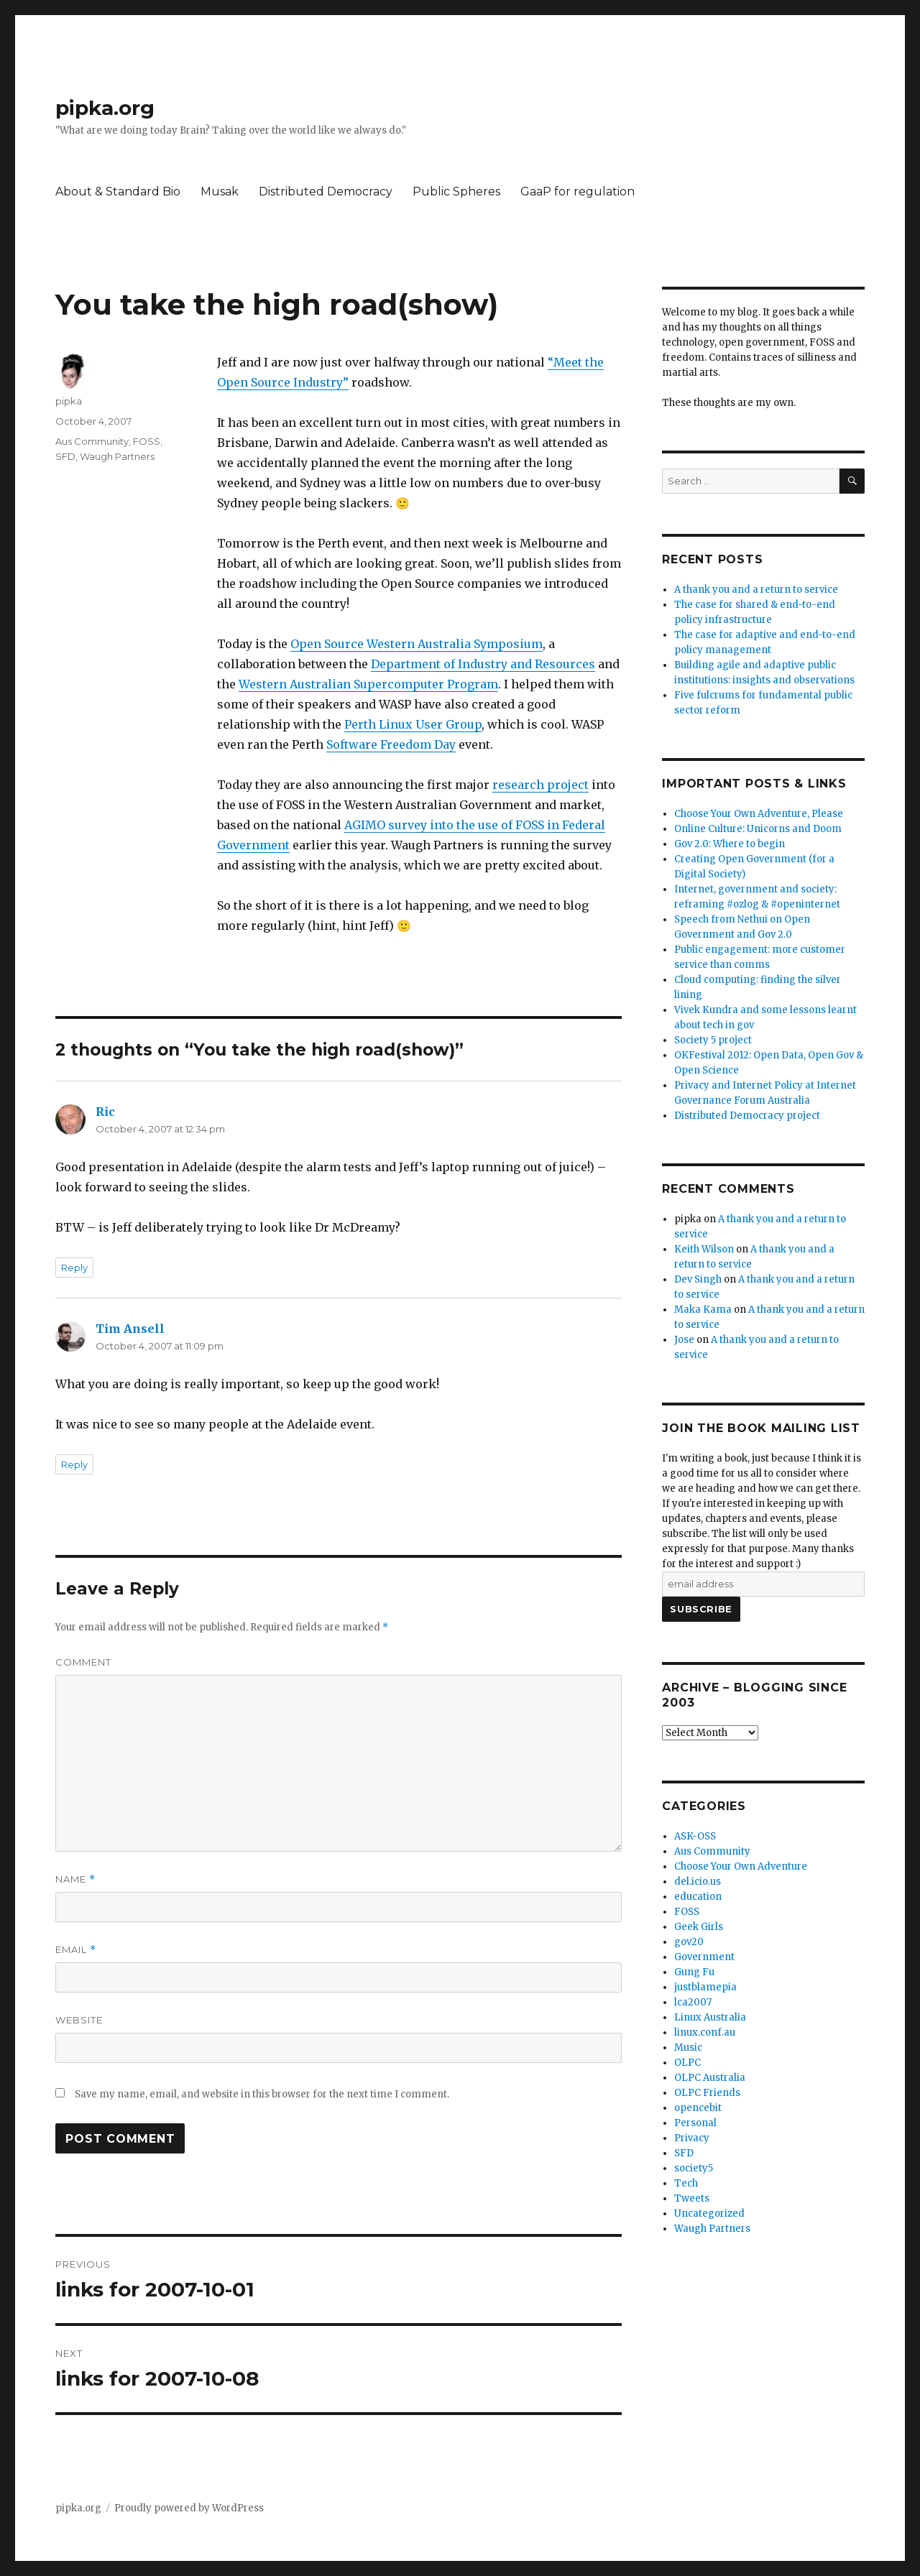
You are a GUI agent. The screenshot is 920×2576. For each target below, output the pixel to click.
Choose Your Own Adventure (740, 1866)
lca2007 (693, 2002)
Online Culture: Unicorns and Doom (758, 829)
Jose (684, 1340)
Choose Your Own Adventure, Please (758, 814)
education (698, 1897)
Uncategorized (709, 2213)
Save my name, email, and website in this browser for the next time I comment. (262, 2094)
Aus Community (92, 441)
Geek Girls (698, 1927)
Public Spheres (456, 191)
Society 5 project (713, 1040)
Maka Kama (703, 1309)
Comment (83, 1662)
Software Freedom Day (391, 744)
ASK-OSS (695, 1836)
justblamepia (705, 1987)
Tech (686, 2183)
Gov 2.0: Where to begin (729, 844)
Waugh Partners (117, 456)
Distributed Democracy (325, 191)
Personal (695, 2123)
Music (688, 2047)
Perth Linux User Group (413, 724)
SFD (65, 456)
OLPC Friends (707, 2093)
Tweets (691, 2198)
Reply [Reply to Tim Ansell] (74, 1464)
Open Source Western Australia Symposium (416, 644)
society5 (693, 2168)
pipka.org (105, 108)
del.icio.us (697, 1881)
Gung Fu (694, 1972)
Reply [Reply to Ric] (74, 1267)
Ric (105, 1111)
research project (540, 784)
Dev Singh (698, 1279)
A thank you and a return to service (756, 589)
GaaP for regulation (577, 191)
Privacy (691, 2138)
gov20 (689, 1942)
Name (75, 1879)
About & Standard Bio (117, 191)
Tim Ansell (130, 1328)
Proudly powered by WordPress (189, 2508)
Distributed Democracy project (747, 1115)
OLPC (687, 2062)
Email (75, 1950)
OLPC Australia (709, 2078)
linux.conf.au (704, 2032)
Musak (220, 191)
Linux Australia (710, 2017)
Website (79, 2020)
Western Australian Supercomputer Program (368, 684)
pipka (68, 401)
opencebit (698, 2108)
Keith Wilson (704, 1249)
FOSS (146, 441)
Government (704, 1957)
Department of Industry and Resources (483, 664)
